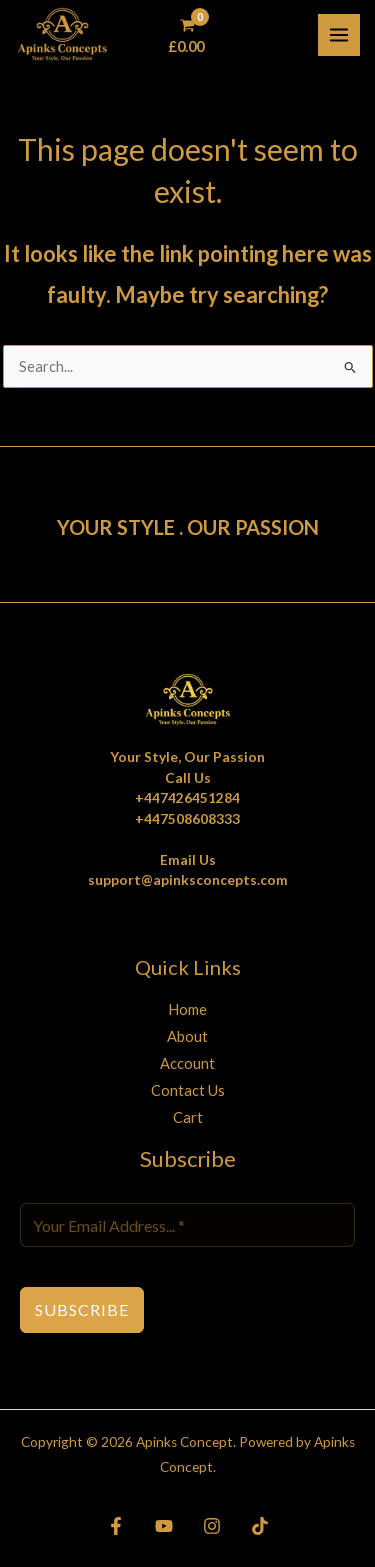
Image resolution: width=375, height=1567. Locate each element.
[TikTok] (260, 1526)
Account (187, 1063)
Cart (188, 1117)
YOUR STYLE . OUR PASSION (188, 527)
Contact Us (188, 1090)
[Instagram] (212, 1526)
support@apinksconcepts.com (188, 880)
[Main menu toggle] (339, 35)
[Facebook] (116, 1526)
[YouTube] (164, 1526)
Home (187, 1009)
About (187, 1036)
